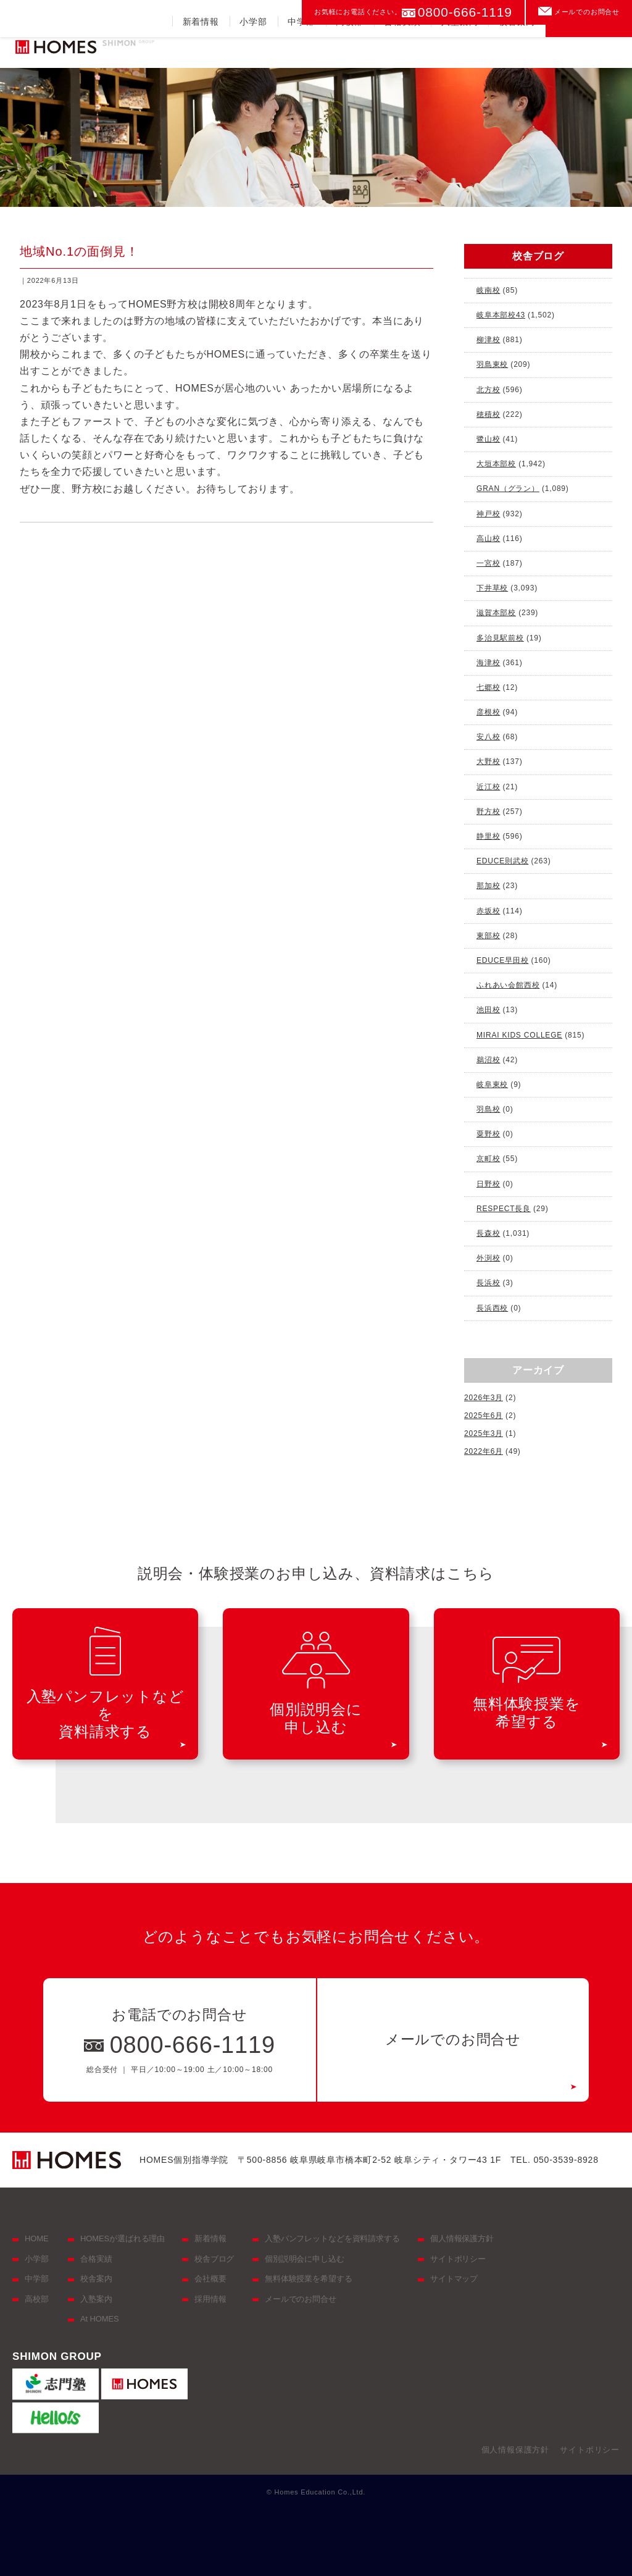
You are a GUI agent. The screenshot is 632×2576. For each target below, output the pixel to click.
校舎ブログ (214, 2258)
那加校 (488, 885)
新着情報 (201, 52)
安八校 (488, 736)
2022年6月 (483, 1451)
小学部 (253, 52)
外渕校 (488, 1258)
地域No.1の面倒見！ (79, 251)
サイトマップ (454, 2278)
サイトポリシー (458, 2258)
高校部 (349, 52)
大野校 (488, 761)
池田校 (488, 1009)
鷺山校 (488, 439)
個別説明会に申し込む (304, 2258)
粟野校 (488, 1134)
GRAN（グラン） (507, 488)
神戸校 (488, 514)
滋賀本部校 (496, 612)
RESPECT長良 (503, 1208)
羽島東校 (492, 364)
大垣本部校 (496, 463)
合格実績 (402, 52)
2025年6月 (483, 1415)
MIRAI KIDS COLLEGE (519, 1035)
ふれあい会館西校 (507, 985)
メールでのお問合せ (587, 11)
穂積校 (488, 414)
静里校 (488, 836)
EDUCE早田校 (502, 960)
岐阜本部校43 (500, 315)
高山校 (488, 538)
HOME (36, 2238)
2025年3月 (483, 1433)
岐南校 (488, 290)
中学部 (301, 52)
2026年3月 (483, 1397)
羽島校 (488, 1109)
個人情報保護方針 (462, 2238)
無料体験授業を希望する (308, 2278)
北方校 (488, 389)
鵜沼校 (488, 1059)
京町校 (488, 1158)
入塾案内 (459, 52)
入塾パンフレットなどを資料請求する (332, 2238)
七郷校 (488, 687)
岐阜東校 (492, 1084)
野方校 (488, 811)
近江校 (488, 786)
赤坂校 (488, 911)
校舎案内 (517, 52)
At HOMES (99, 2318)
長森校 (488, 1233)
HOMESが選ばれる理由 (122, 2238)
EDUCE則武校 (502, 861)
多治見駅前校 (500, 638)
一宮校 (488, 563)
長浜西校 (492, 1308)
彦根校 (488, 712)
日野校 (488, 1184)
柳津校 (488, 339)
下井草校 (492, 588)
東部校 (488, 935)
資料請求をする (589, 46)
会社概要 (210, 2278)
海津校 (488, 662)
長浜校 (488, 1282)
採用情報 (210, 2299)
